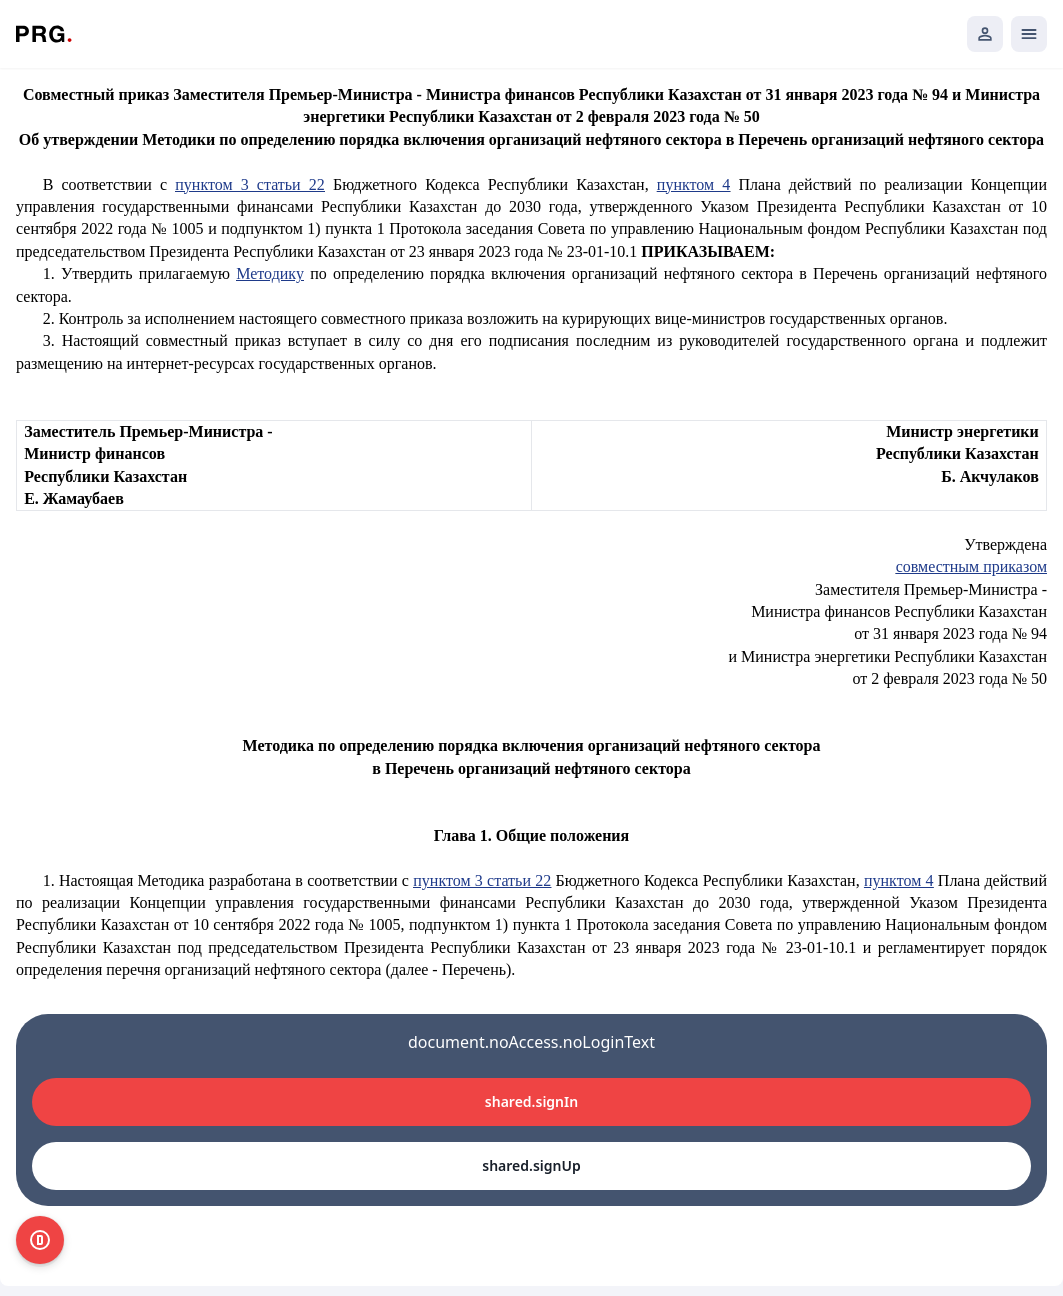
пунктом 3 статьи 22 (250, 184)
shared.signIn (531, 1101)
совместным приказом (971, 566)
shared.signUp (531, 1165)
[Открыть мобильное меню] (1029, 34)
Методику (270, 273)
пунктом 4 (693, 184)
